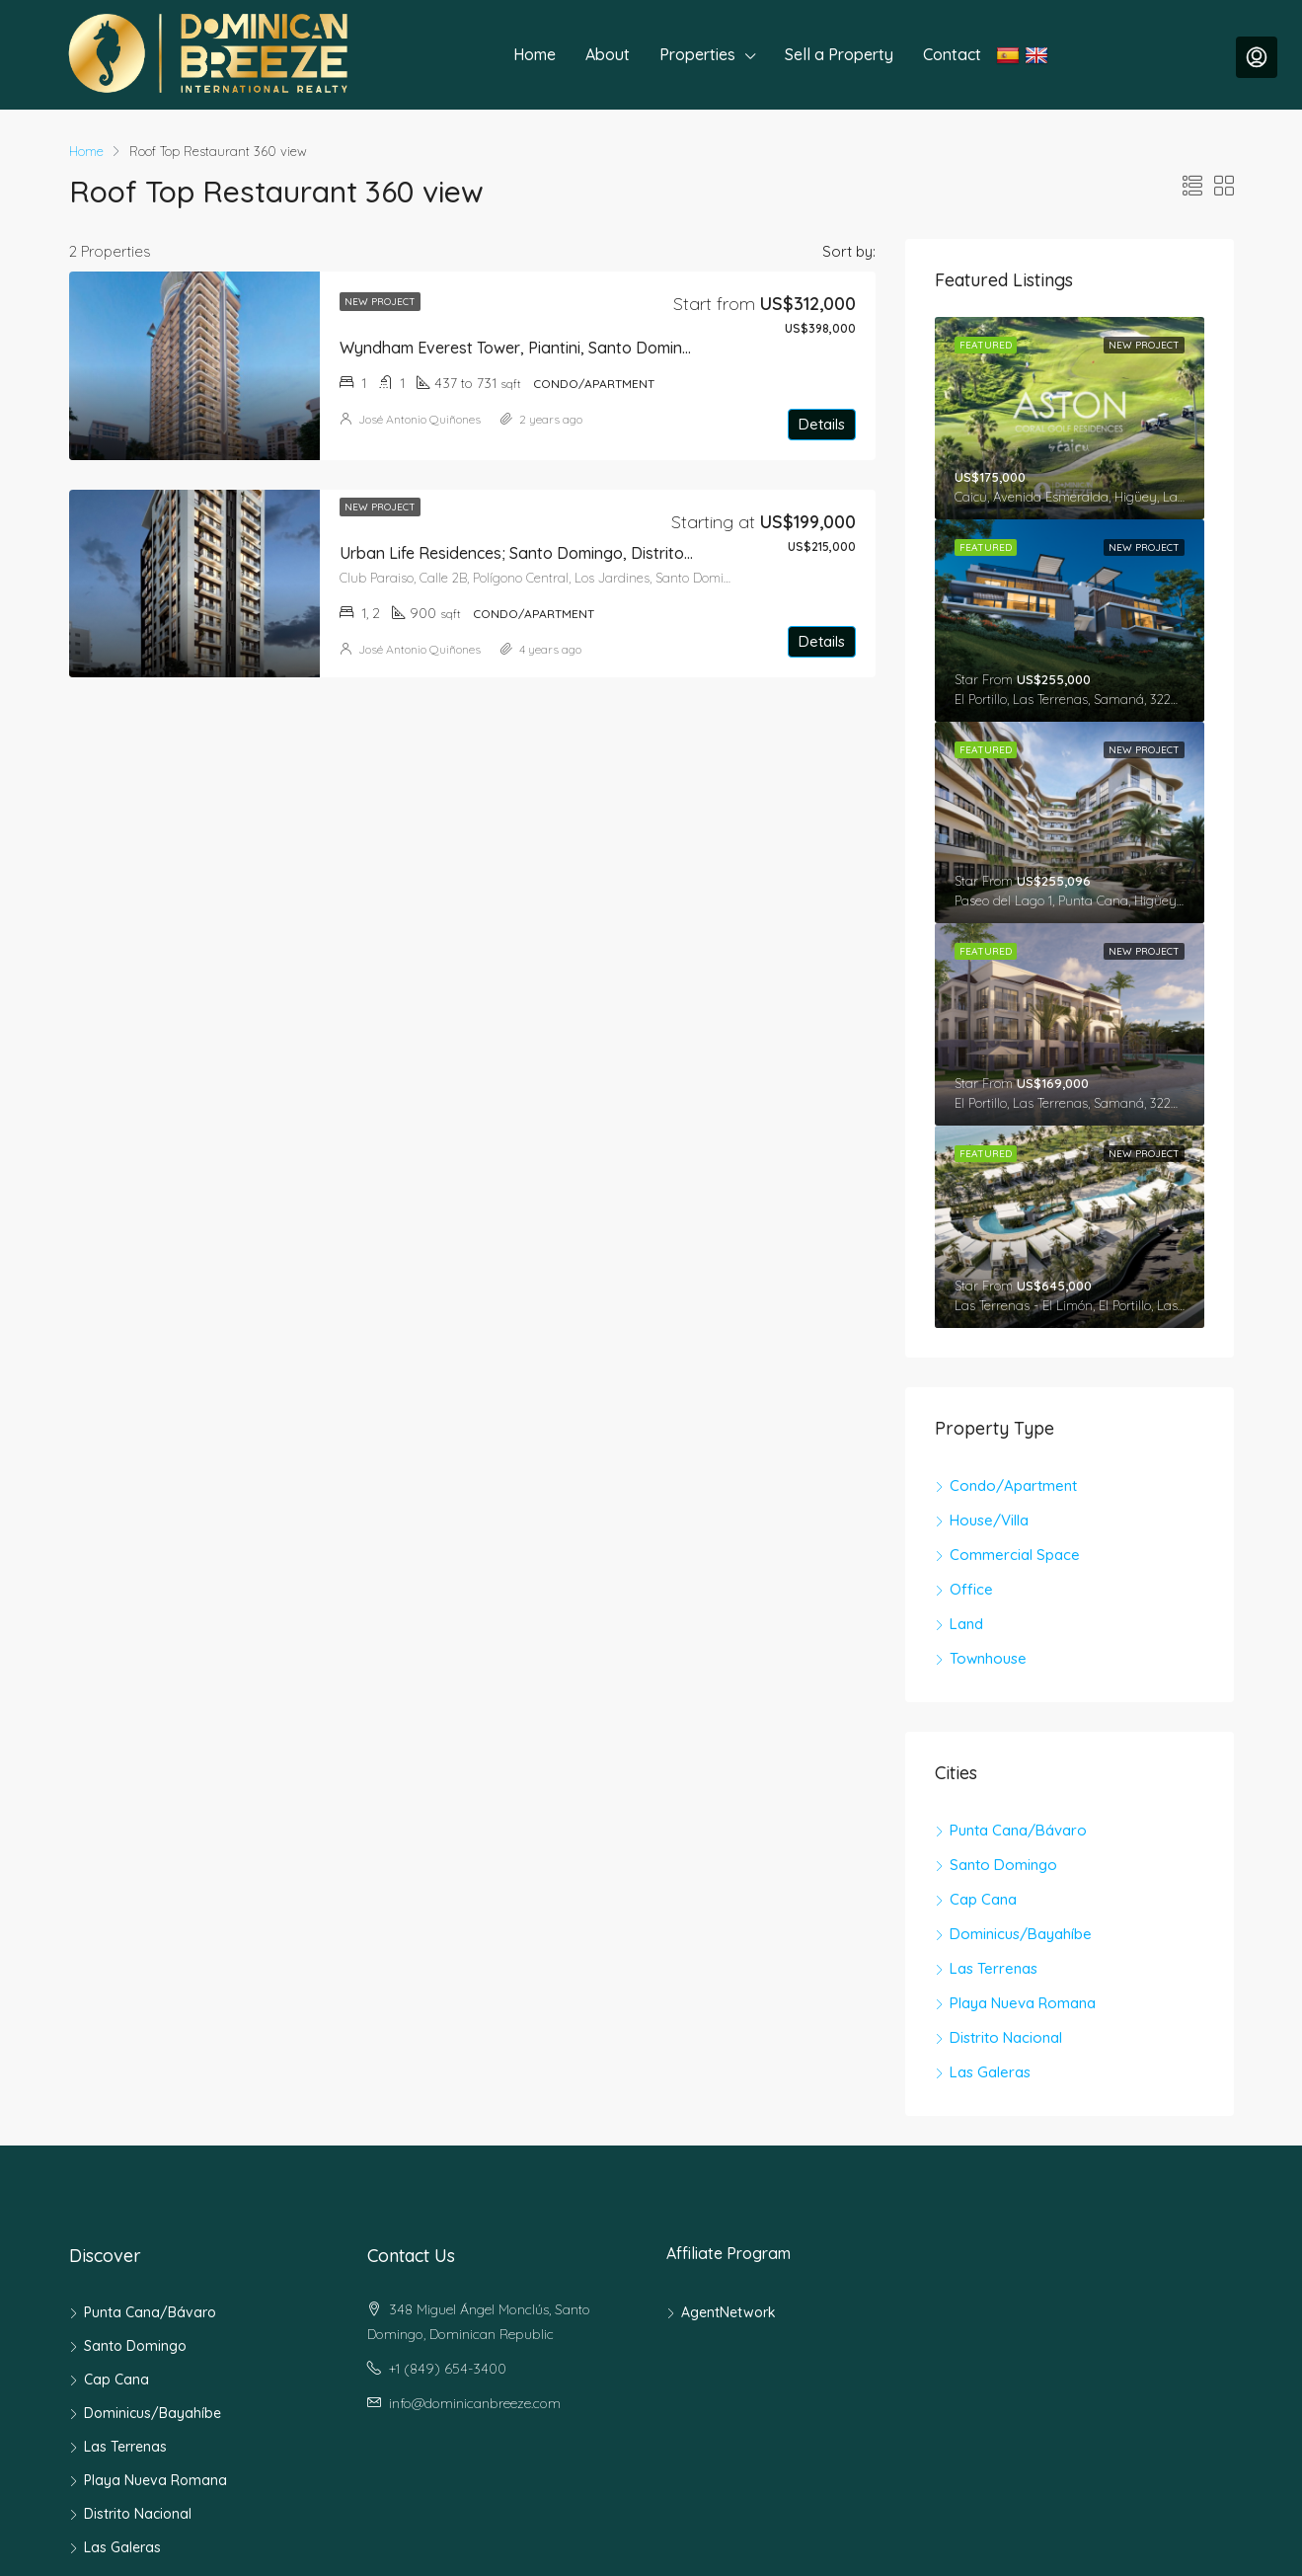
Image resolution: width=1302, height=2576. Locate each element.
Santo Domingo (1003, 1864)
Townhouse (988, 1658)
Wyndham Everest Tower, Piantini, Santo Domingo (521, 347)
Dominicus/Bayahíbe (1021, 1933)
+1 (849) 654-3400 (447, 2369)
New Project (380, 301)
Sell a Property (839, 54)
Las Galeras (990, 2072)
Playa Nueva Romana (1023, 2002)
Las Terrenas (993, 1968)
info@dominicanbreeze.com (475, 2403)
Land (966, 1623)
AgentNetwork (728, 2312)
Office (971, 1589)
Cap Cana (983, 1899)
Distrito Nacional (1006, 2037)
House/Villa (989, 1520)
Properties (697, 54)
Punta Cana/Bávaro (1018, 1830)
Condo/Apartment (1013, 1485)
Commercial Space (1015, 1554)
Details (822, 424)
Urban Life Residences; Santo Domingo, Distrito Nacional (546, 553)
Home (534, 54)
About (607, 54)
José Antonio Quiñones (419, 419)
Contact (952, 54)
